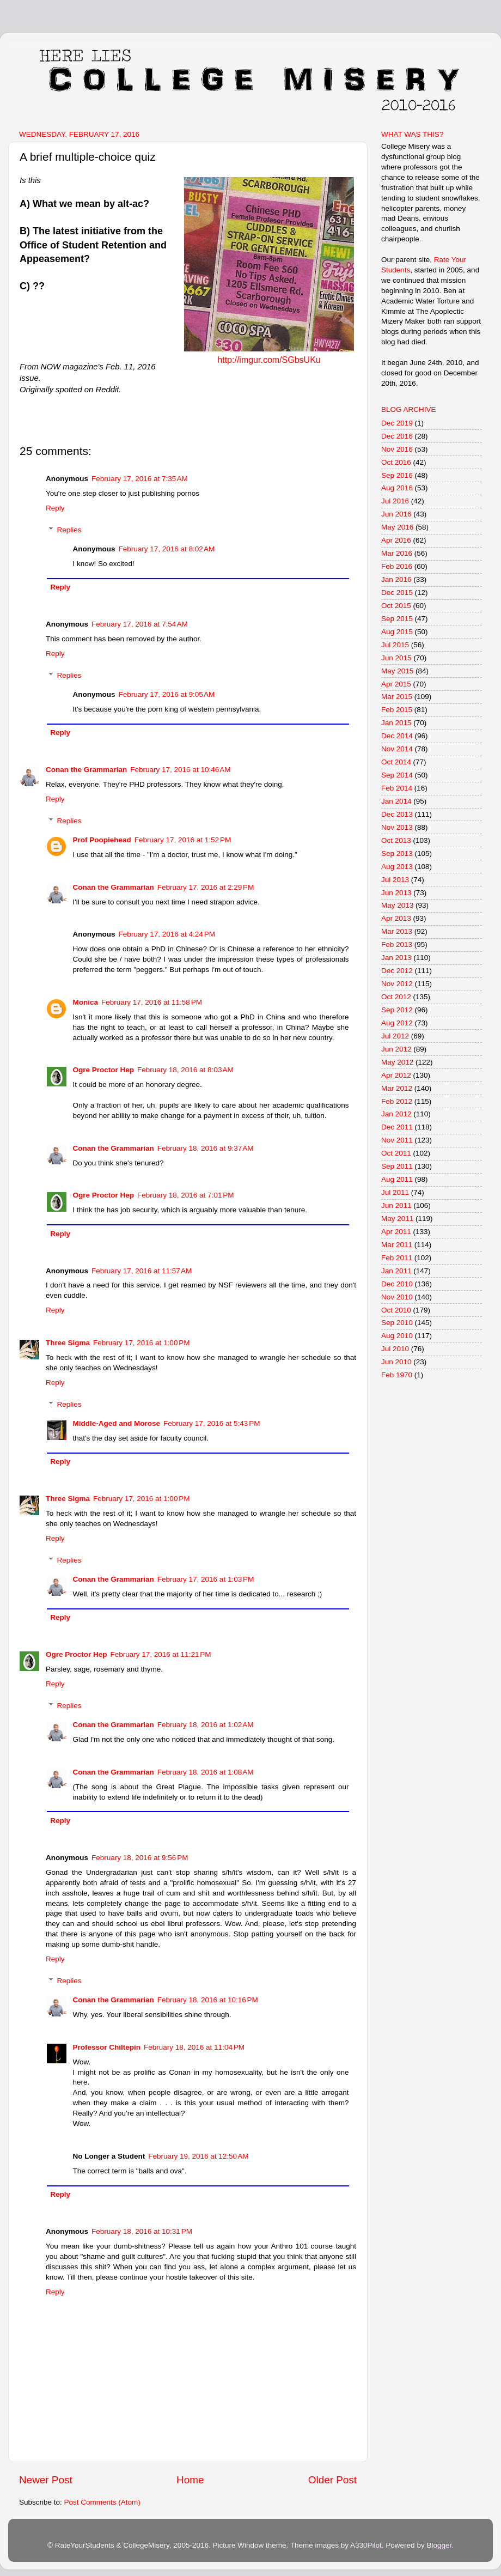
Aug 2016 (397, 488)
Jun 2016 (396, 514)
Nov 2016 (397, 449)
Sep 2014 (397, 775)
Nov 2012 (397, 984)
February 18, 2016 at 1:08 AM (205, 1772)
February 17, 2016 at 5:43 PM (211, 1423)
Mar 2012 (396, 1088)
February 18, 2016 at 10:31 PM (141, 2231)
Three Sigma (68, 1343)
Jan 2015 (396, 723)
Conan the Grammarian (86, 769)
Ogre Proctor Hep (104, 1070)
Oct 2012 (396, 997)
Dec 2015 (397, 592)
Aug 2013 (397, 866)
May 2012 (397, 1062)
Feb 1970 (396, 1375)
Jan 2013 (396, 957)
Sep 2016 (397, 475)
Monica (86, 1002)
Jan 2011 (396, 1271)
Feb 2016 (396, 566)
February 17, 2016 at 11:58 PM (151, 1002)
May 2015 (397, 671)
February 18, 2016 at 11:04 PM (194, 2047)
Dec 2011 (397, 1127)
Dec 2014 (397, 736)
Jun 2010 (396, 1362)
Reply (55, 508)
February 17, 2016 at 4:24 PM (167, 934)
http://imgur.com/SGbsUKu (268, 359)
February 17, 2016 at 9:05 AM (167, 694)
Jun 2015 (396, 658)
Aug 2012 (397, 1023)
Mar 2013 (396, 931)
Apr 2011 (396, 1232)
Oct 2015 (396, 606)
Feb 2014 (396, 788)
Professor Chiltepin (107, 2047)
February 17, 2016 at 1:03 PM (205, 1579)
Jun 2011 (396, 1205)
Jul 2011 (395, 1192)
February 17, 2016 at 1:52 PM (183, 840)
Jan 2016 (396, 579)
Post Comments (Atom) (102, 2502)
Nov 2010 (397, 1297)
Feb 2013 (396, 944)
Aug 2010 (397, 1336)
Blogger (438, 2545)
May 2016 (397, 527)
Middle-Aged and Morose (117, 1423)
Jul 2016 (395, 501)
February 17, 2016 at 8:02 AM (167, 549)
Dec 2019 (397, 423)
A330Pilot (366, 2545)
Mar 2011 (396, 1245)
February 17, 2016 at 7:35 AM (139, 479)
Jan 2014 (396, 801)
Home (190, 2480)
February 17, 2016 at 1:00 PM (141, 1343)
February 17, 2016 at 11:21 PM (161, 1654)
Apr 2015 (396, 684)
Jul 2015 (395, 645)
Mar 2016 (396, 553)
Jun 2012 (396, 1049)
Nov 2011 (397, 1140)
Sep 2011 (397, 1166)
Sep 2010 (397, 1323)
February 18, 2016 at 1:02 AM (205, 1725)
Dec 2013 (397, 814)
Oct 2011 (396, 1153)
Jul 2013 (395, 880)
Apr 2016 (396, 540)
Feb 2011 (396, 1258)
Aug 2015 (397, 632)
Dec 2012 (397, 971)
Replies (69, 530)
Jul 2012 (395, 1036)
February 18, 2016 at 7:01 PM (185, 1195)
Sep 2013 (397, 853)
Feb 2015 (396, 710)
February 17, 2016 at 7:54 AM (139, 624)
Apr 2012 (396, 1075)
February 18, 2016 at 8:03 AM (185, 1070)
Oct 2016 (396, 462)
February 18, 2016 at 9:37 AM (205, 1148)
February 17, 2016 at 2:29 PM (205, 887)
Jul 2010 (395, 1349)
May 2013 (397, 905)
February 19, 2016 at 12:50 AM (198, 2156)
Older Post (332, 2480)
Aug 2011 (397, 1179)
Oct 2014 (396, 762)
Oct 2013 (396, 840)
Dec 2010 (397, 1284)
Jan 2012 (396, 1114)
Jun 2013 (396, 893)
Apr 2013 (396, 918)
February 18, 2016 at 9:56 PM (139, 1858)
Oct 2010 (396, 1310)
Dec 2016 (397, 436)
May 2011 (397, 1218)
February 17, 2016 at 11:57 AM (141, 1271)
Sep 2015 (397, 619)
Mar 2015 (396, 696)
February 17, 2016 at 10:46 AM (180, 769)
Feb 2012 (396, 1101)
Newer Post (45, 2480)
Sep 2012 (397, 1010)
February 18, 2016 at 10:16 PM (207, 2000)
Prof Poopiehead (102, 840)
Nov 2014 (397, 749)
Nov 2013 (397, 827)
